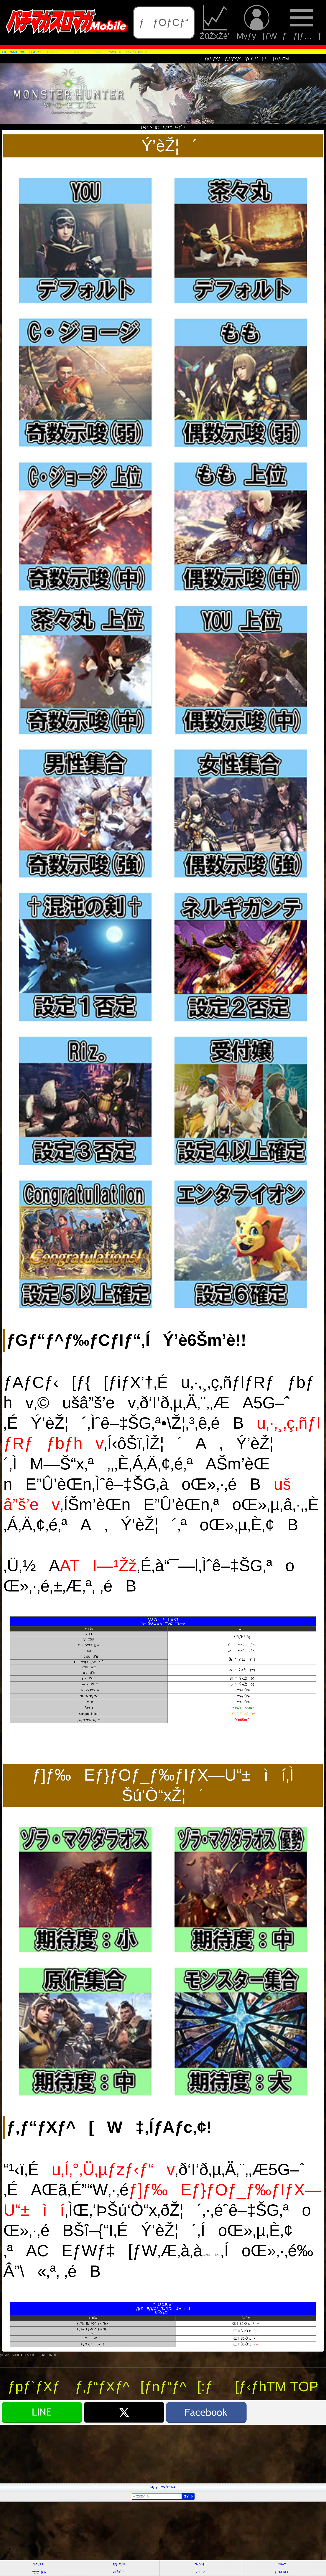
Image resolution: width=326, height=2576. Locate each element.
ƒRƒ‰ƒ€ (200, 2564)
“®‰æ (282, 2564)
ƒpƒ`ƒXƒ (39, 2564)
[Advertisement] (126, 2454)
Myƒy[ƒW (256, 22)
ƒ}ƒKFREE (282, 2571)
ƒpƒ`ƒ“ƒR (119, 2564)
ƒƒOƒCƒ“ (163, 22)
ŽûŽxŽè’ (215, 22)
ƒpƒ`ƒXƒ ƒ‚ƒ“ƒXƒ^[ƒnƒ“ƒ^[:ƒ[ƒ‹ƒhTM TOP (163, 2386)
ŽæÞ (200, 2571)
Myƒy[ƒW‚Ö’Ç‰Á (163, 2487)
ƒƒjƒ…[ (301, 22)
